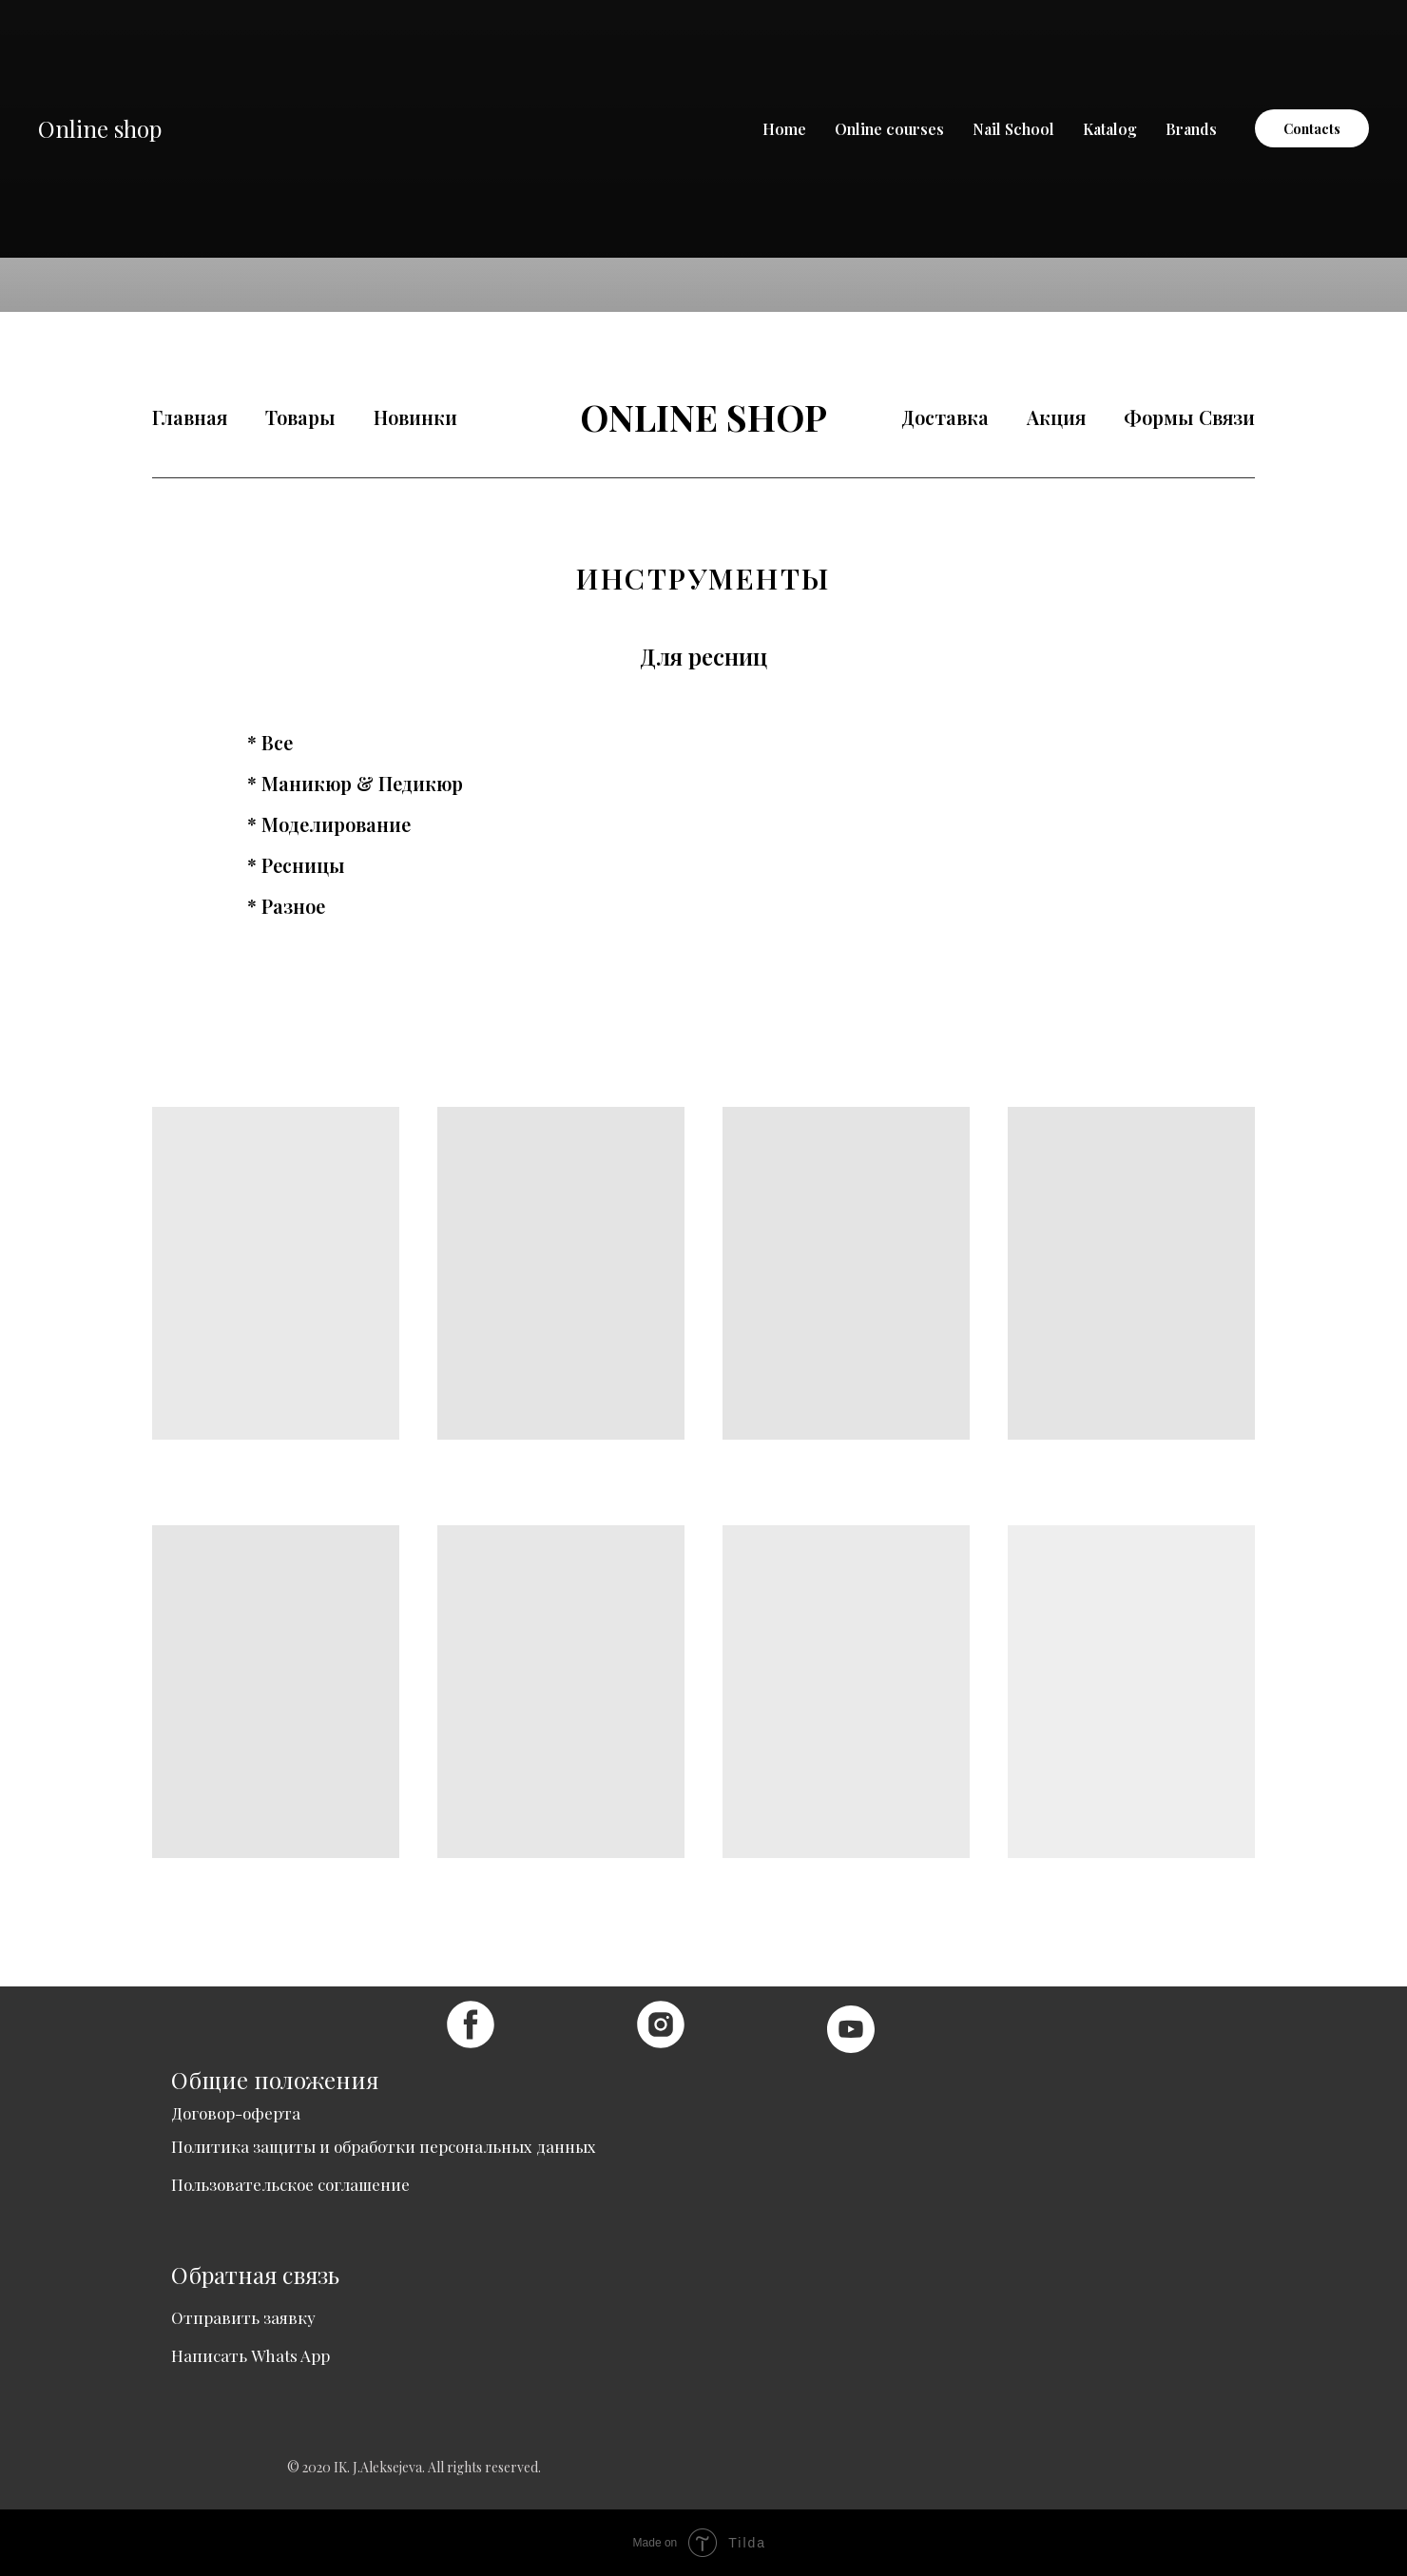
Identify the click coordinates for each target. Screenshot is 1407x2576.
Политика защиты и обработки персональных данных (383, 2146)
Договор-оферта (235, 2112)
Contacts (1311, 129)
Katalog (1110, 129)
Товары (300, 417)
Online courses (889, 129)
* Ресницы (296, 865)
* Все (270, 742)
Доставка (945, 417)
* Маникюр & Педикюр (355, 783)
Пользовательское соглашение (290, 2184)
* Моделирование (329, 824)
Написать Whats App (250, 2355)
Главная (189, 417)
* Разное (286, 906)
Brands (1191, 129)
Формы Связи (1189, 417)
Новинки (415, 417)
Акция (1056, 417)
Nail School (1013, 129)
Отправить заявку (243, 2317)
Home (784, 129)
